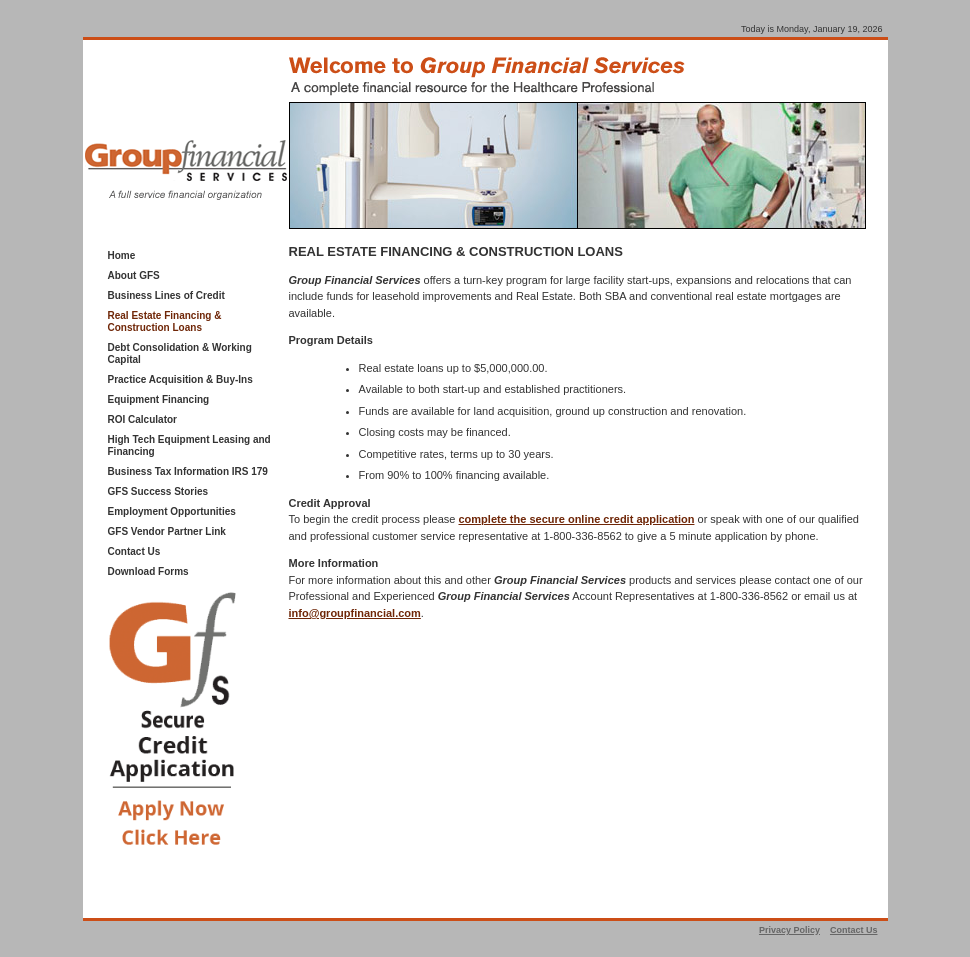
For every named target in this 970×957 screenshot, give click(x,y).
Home (122, 255)
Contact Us (134, 551)
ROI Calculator (142, 419)
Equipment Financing (159, 399)
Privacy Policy (789, 930)
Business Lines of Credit (166, 295)
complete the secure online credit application (577, 519)
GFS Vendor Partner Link (167, 531)
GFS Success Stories (158, 491)
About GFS (134, 275)
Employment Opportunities (172, 511)
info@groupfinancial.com (355, 613)
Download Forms (148, 571)
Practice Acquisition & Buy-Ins (180, 379)
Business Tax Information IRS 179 (188, 471)
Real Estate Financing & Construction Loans (165, 321)
